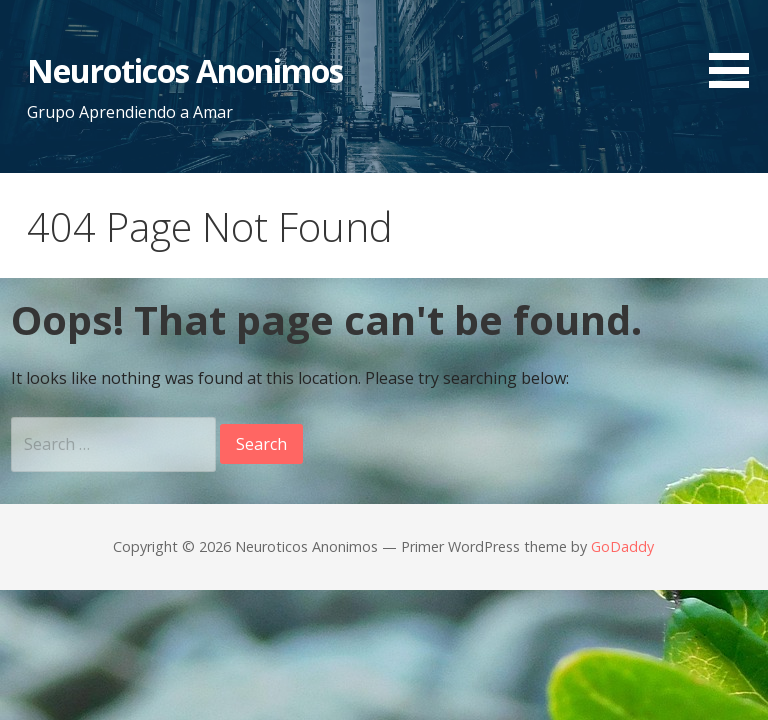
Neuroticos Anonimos (185, 70)
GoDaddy (622, 546)
